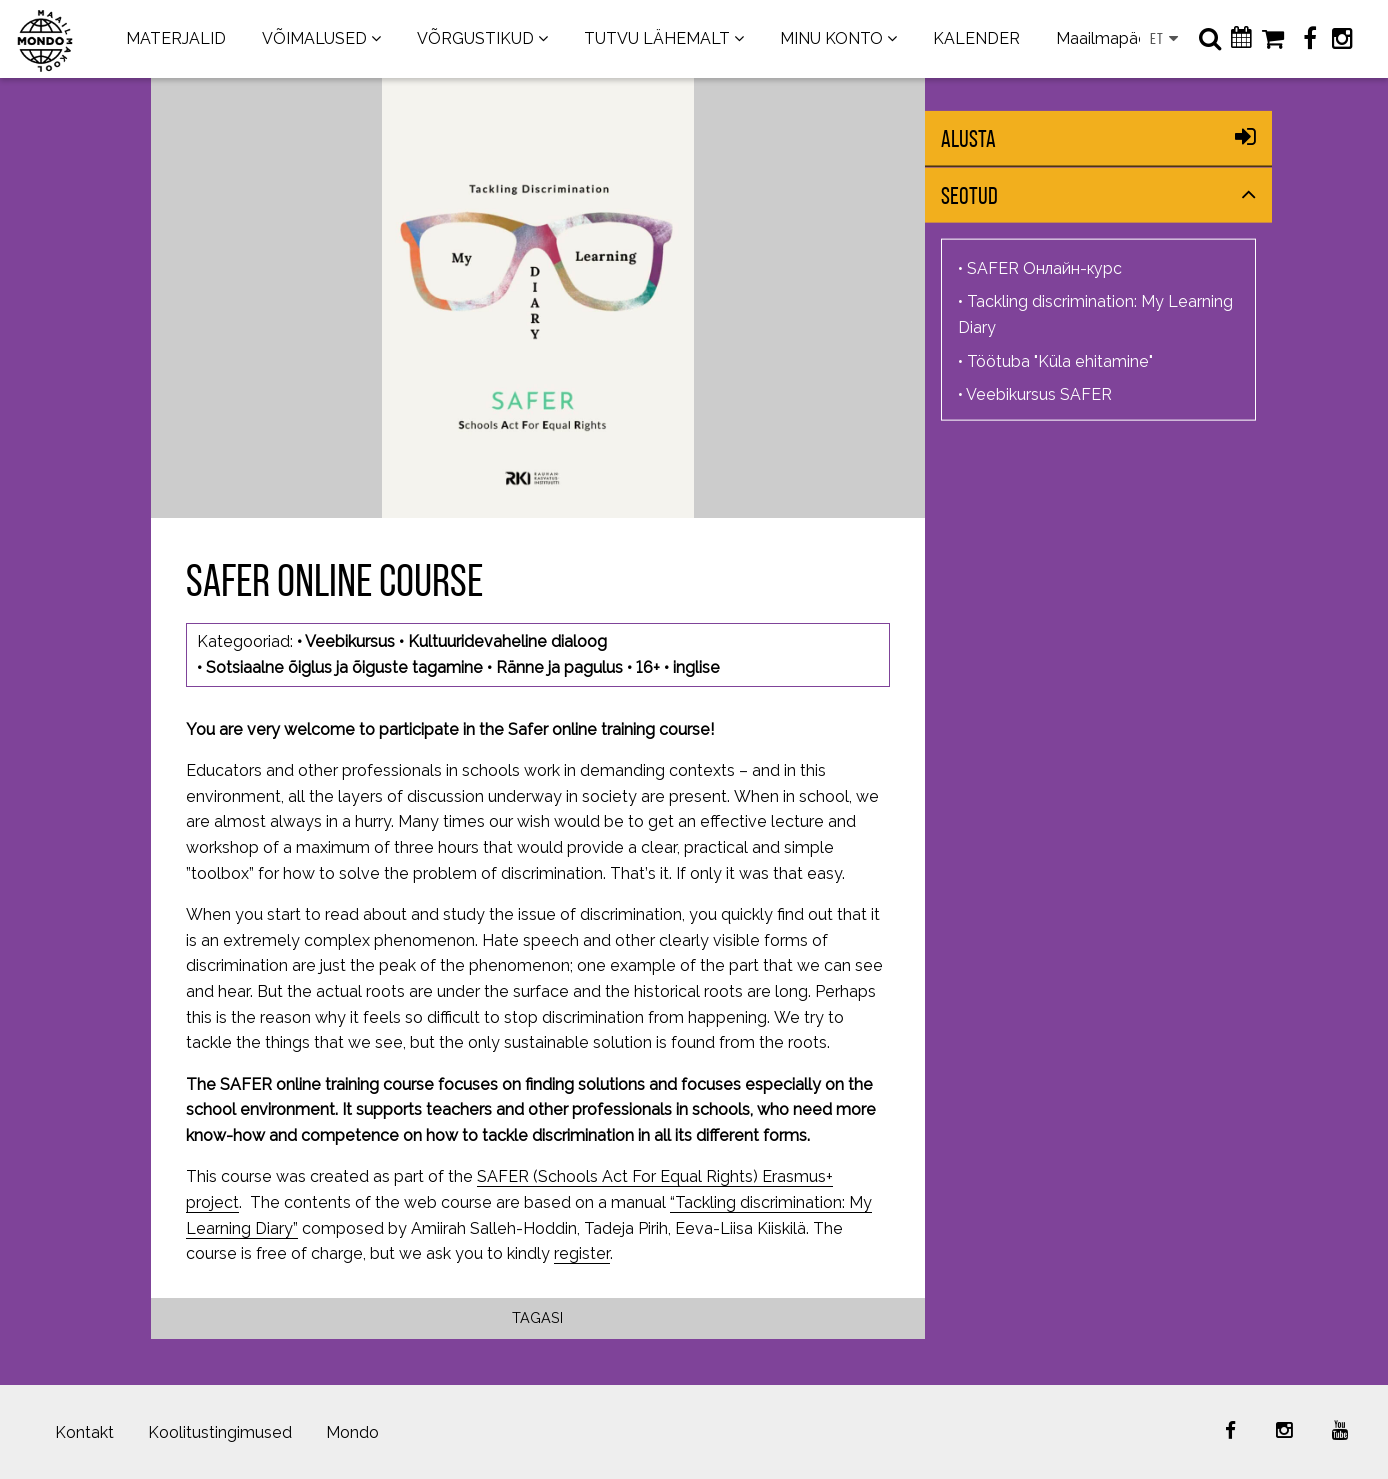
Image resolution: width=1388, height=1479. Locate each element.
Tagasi (537, 1317)
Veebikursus (350, 641)
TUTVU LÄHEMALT (657, 38)
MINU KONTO (831, 38)
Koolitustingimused (220, 1432)
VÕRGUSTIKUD (475, 38)
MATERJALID (176, 38)
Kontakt (84, 1432)
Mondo (352, 1432)
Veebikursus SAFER (1039, 394)
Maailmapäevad (1116, 38)
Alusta (968, 138)
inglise (696, 667)
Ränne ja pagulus (559, 667)
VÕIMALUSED (314, 38)
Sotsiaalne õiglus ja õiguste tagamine (344, 667)
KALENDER (976, 38)
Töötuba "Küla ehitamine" (1060, 360)
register (582, 1253)
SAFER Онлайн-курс (1044, 267)
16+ (648, 667)
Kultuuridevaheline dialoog (507, 641)
